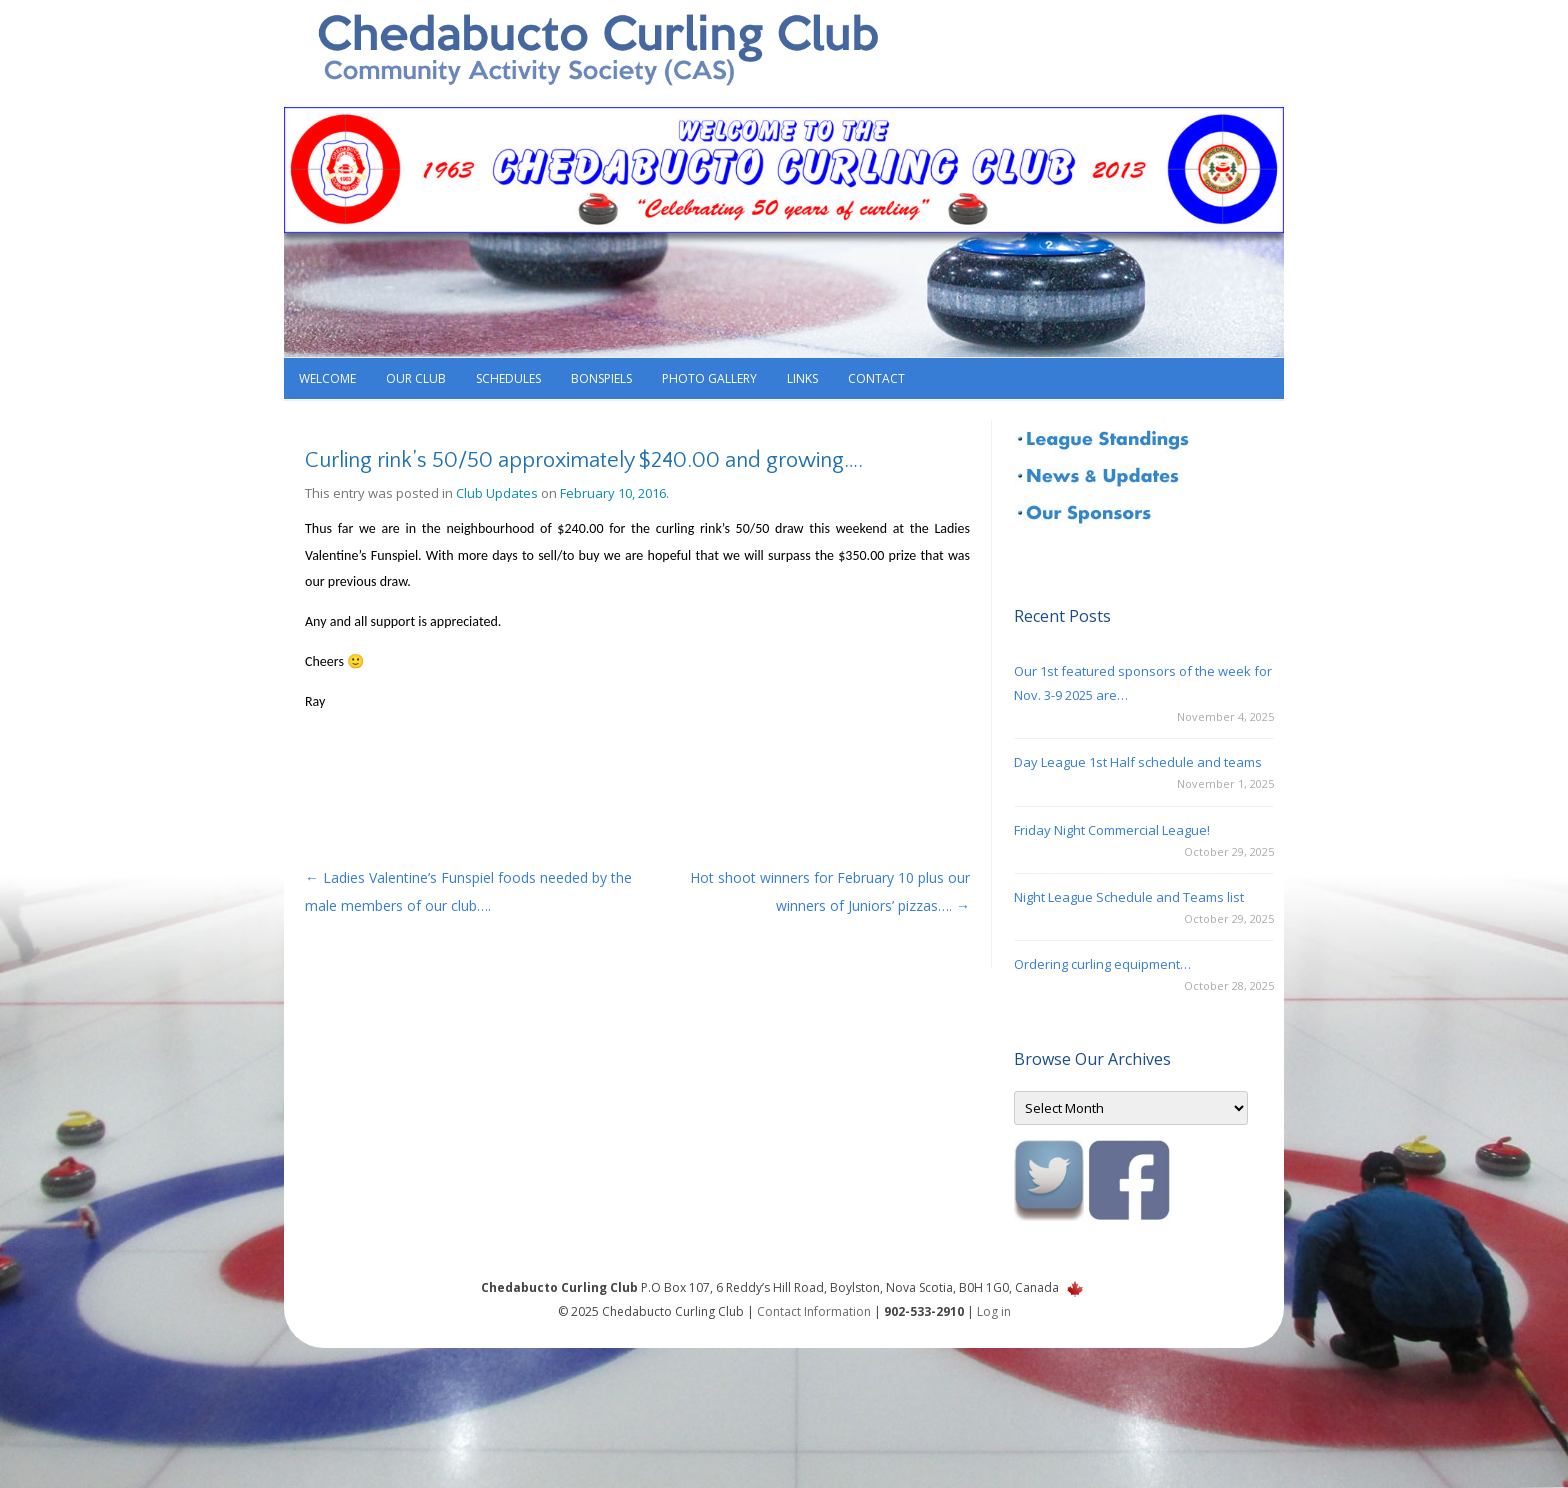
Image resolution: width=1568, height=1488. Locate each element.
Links (802, 378)
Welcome (327, 378)
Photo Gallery (709, 378)
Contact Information (814, 1311)
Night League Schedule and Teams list (1129, 897)
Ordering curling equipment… (1102, 964)
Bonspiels (601, 378)
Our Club (416, 378)
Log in (994, 1311)
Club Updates (497, 493)
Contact (876, 378)
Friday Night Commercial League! (1112, 830)
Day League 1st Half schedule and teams (1138, 762)
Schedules (508, 378)
